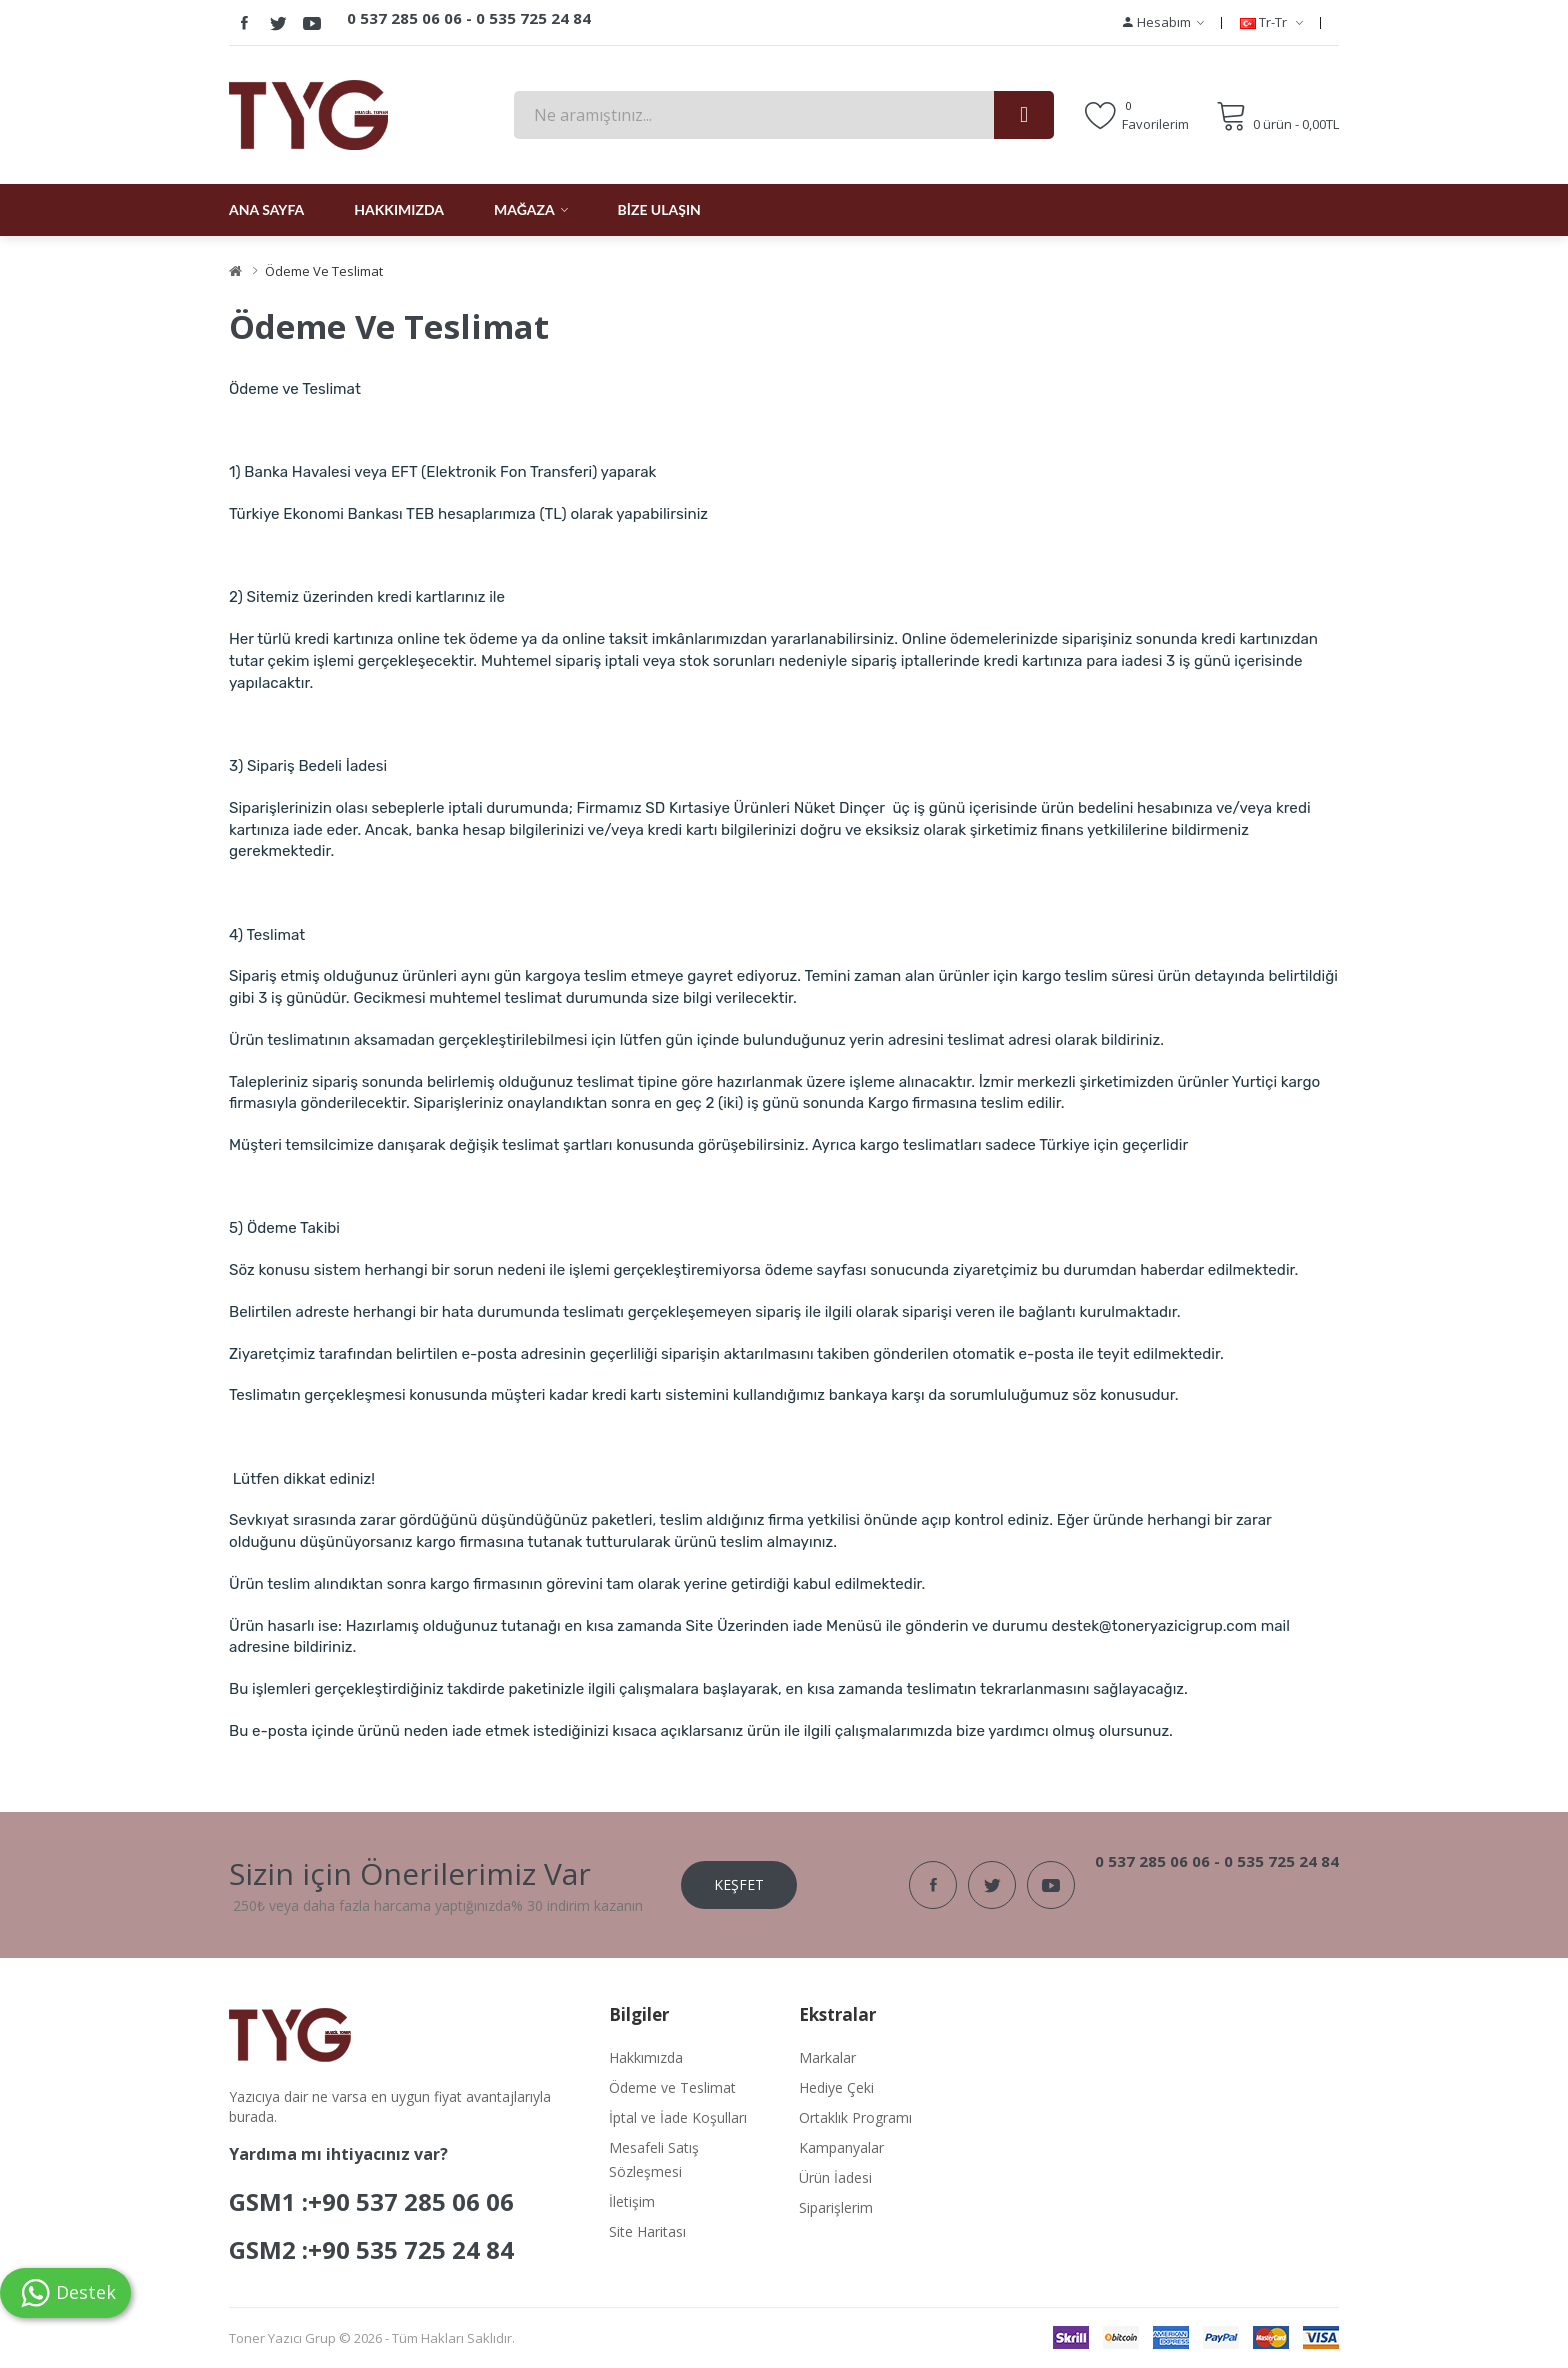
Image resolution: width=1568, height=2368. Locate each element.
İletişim (632, 2201)
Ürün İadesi (835, 2177)
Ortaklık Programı (855, 2117)
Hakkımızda (646, 2057)
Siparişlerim (836, 2207)
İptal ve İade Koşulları (678, 2117)
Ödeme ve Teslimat (324, 271)
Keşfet (739, 1884)
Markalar (827, 2057)
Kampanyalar (841, 2147)
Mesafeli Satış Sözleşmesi (654, 2159)
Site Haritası (647, 2231)
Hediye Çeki (836, 2087)
